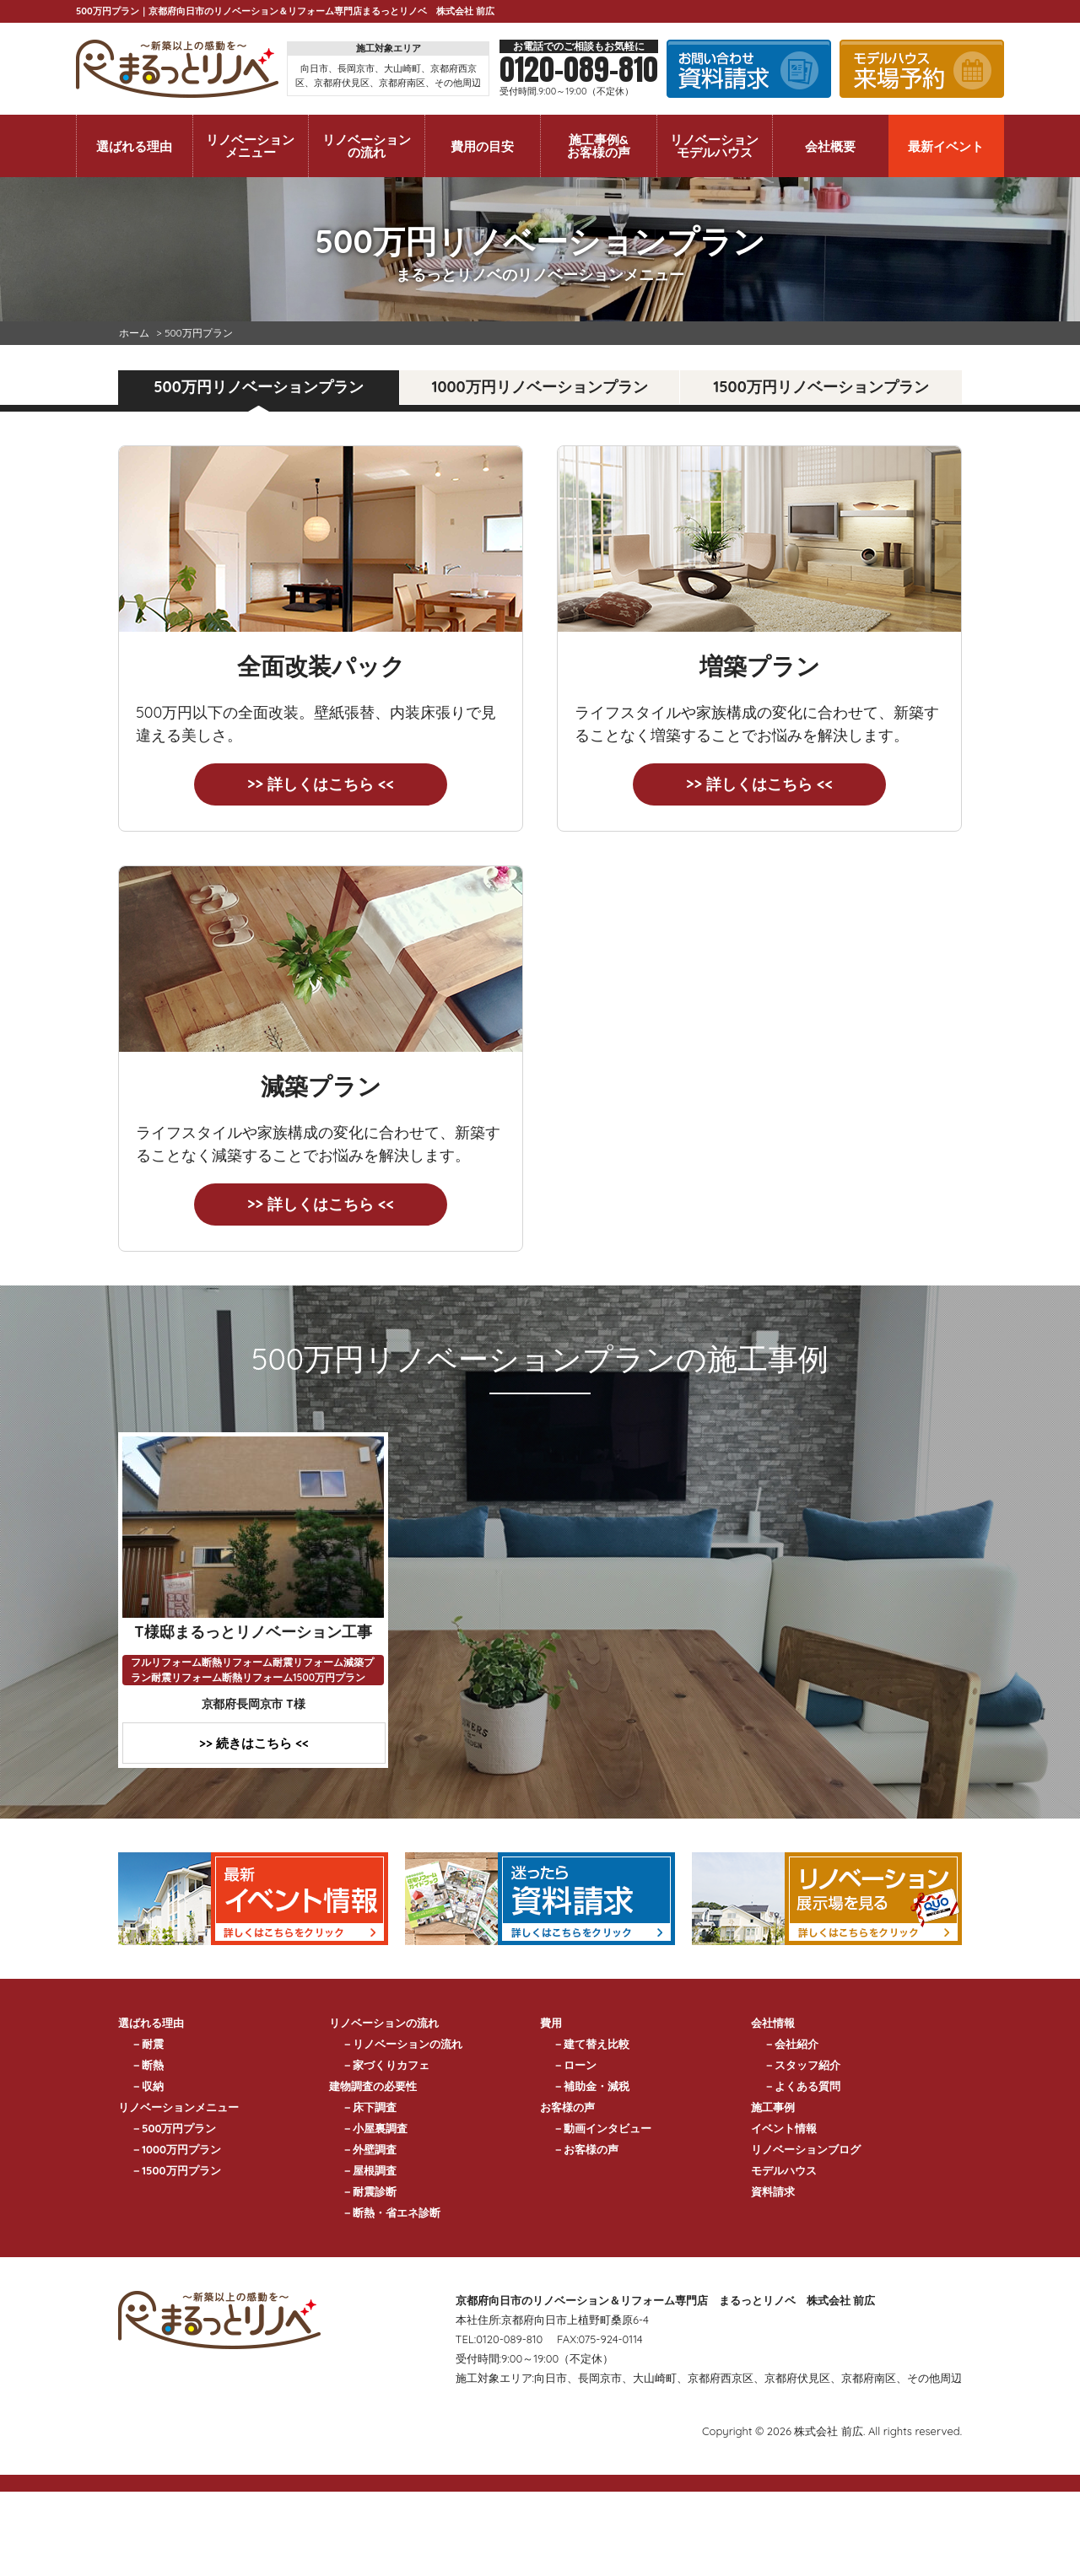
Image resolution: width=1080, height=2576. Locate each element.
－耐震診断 (369, 2191)
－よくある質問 (802, 2086)
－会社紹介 (791, 2044)
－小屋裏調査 (375, 2128)
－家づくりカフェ (385, 2065)
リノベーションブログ (806, 2149)
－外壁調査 (369, 2149)
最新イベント (946, 146)
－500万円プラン (173, 2128)
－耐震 (147, 2044)
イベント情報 (784, 2128)
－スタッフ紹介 (802, 2065)
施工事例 (773, 2107)
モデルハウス (784, 2170)
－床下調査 (369, 2107)
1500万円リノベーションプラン (820, 386)
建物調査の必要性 (373, 2086)
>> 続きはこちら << (254, 1743)
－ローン (575, 2065)
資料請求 (773, 2191)
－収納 (147, 2086)
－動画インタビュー (602, 2128)
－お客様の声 (585, 2149)
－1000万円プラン (176, 2149)
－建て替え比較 (591, 2044)
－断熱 (147, 2065)
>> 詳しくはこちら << (320, 784)
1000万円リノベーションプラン (539, 386)
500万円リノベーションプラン (258, 386)
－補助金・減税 (591, 2086)
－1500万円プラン (176, 2170)
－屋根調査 (369, 2170)
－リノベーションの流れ (402, 2044)
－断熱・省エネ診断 (391, 2212)
